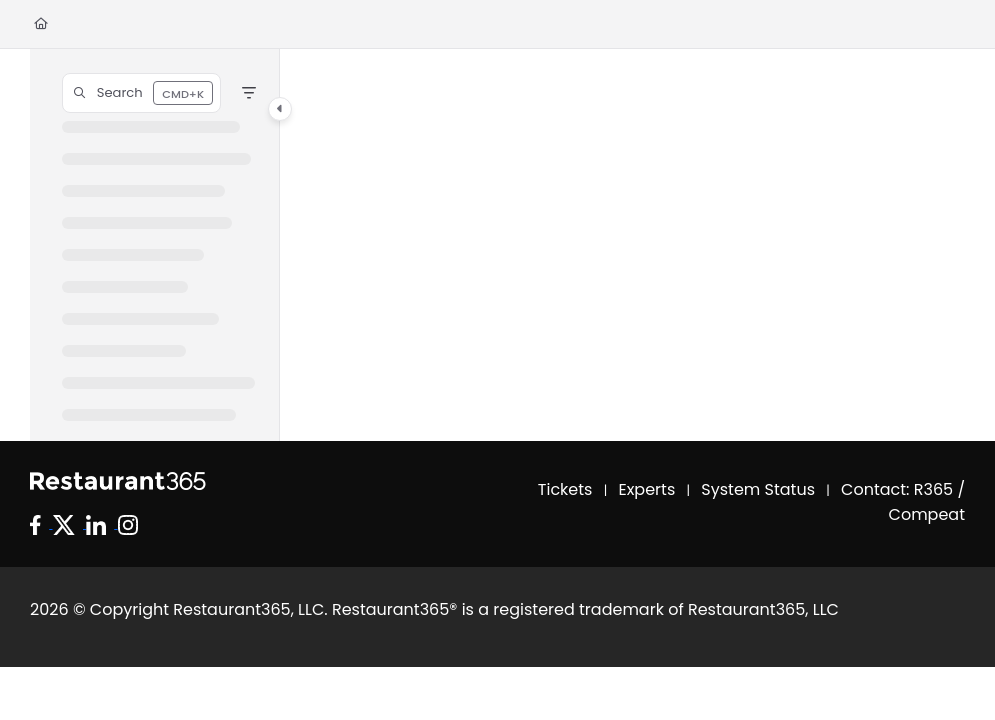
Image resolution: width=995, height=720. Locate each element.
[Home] (41, 24)
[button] (141, 93)
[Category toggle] (280, 109)
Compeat (927, 514)
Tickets (565, 489)
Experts (647, 489)
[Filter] (249, 93)
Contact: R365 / (903, 489)
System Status (758, 489)
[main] (622, 245)
